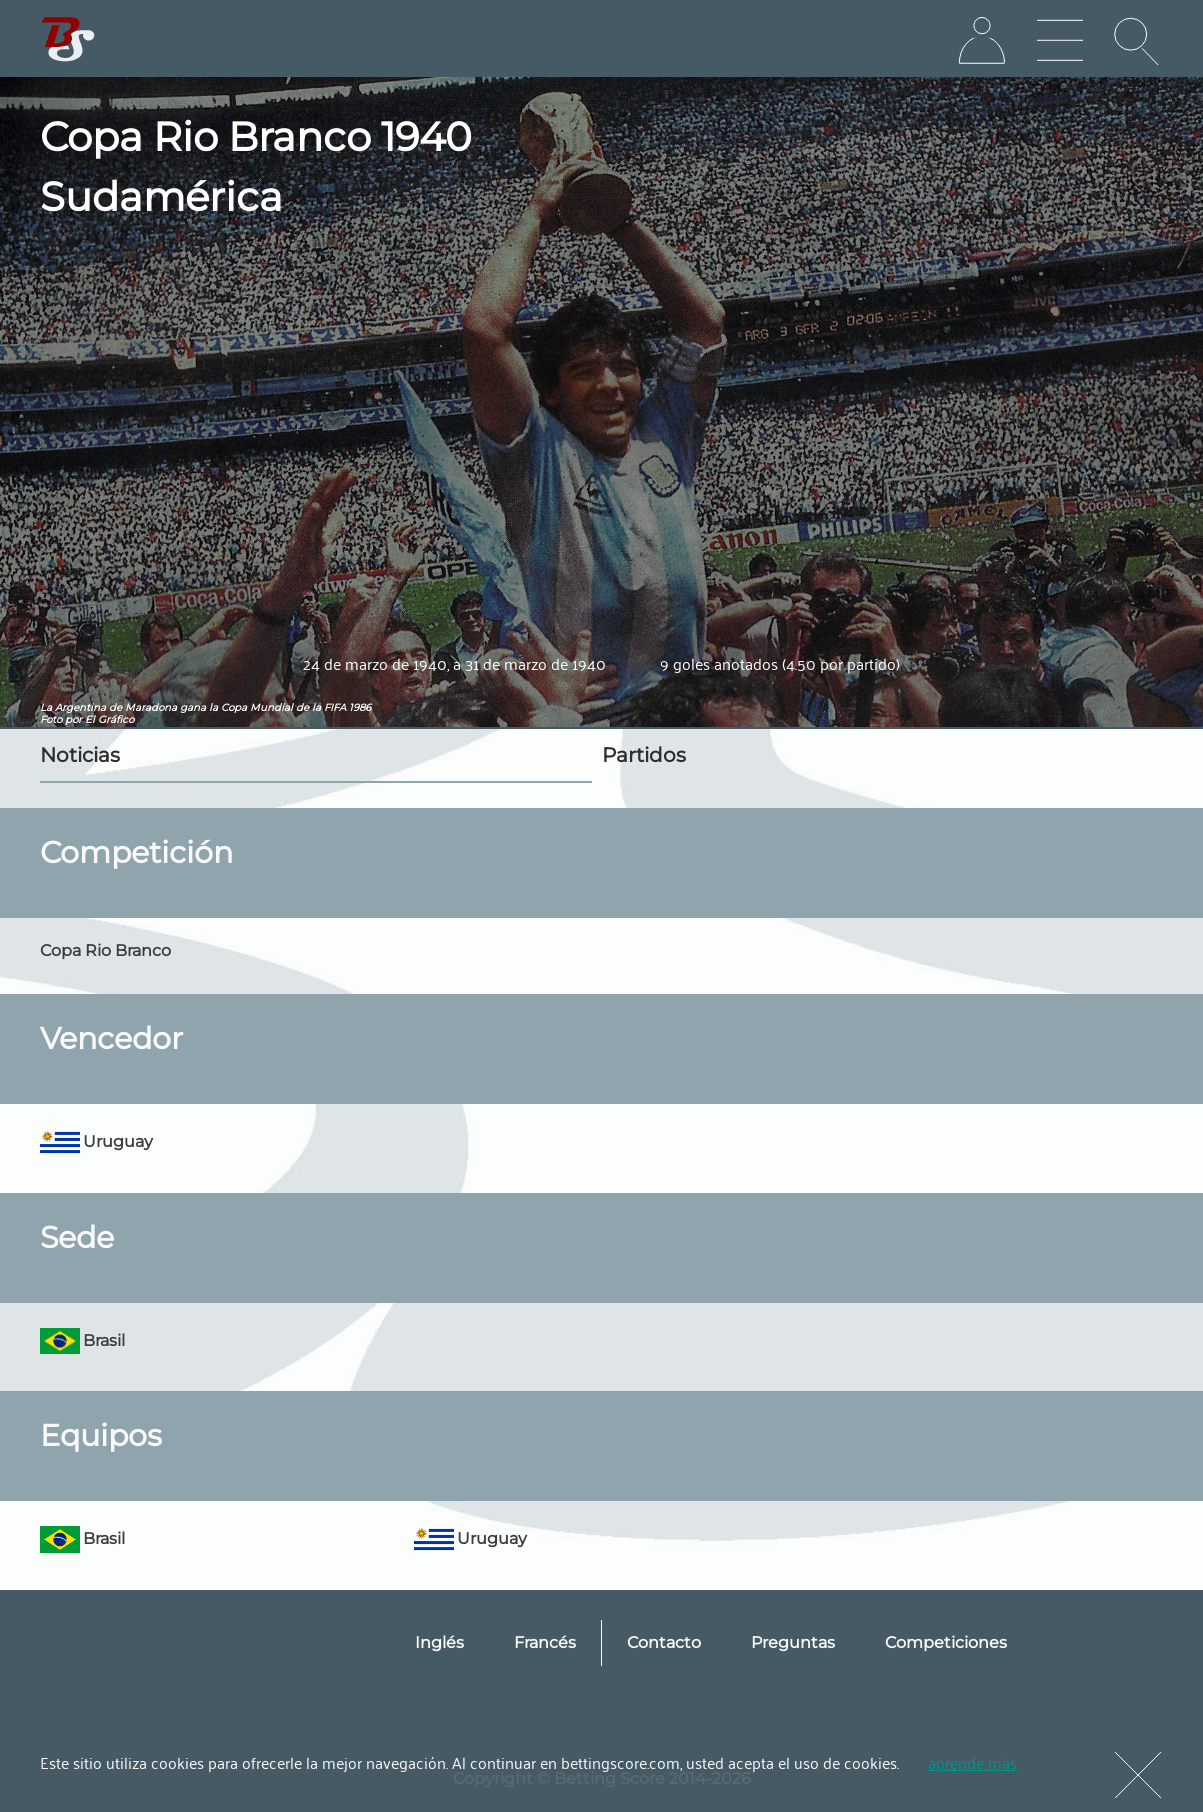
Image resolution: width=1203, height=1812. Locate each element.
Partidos (644, 755)
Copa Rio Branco (105, 950)
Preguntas (793, 1642)
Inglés (439, 1642)
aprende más (972, 1762)
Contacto (664, 1642)
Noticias (80, 755)
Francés (545, 1642)
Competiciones (946, 1642)
